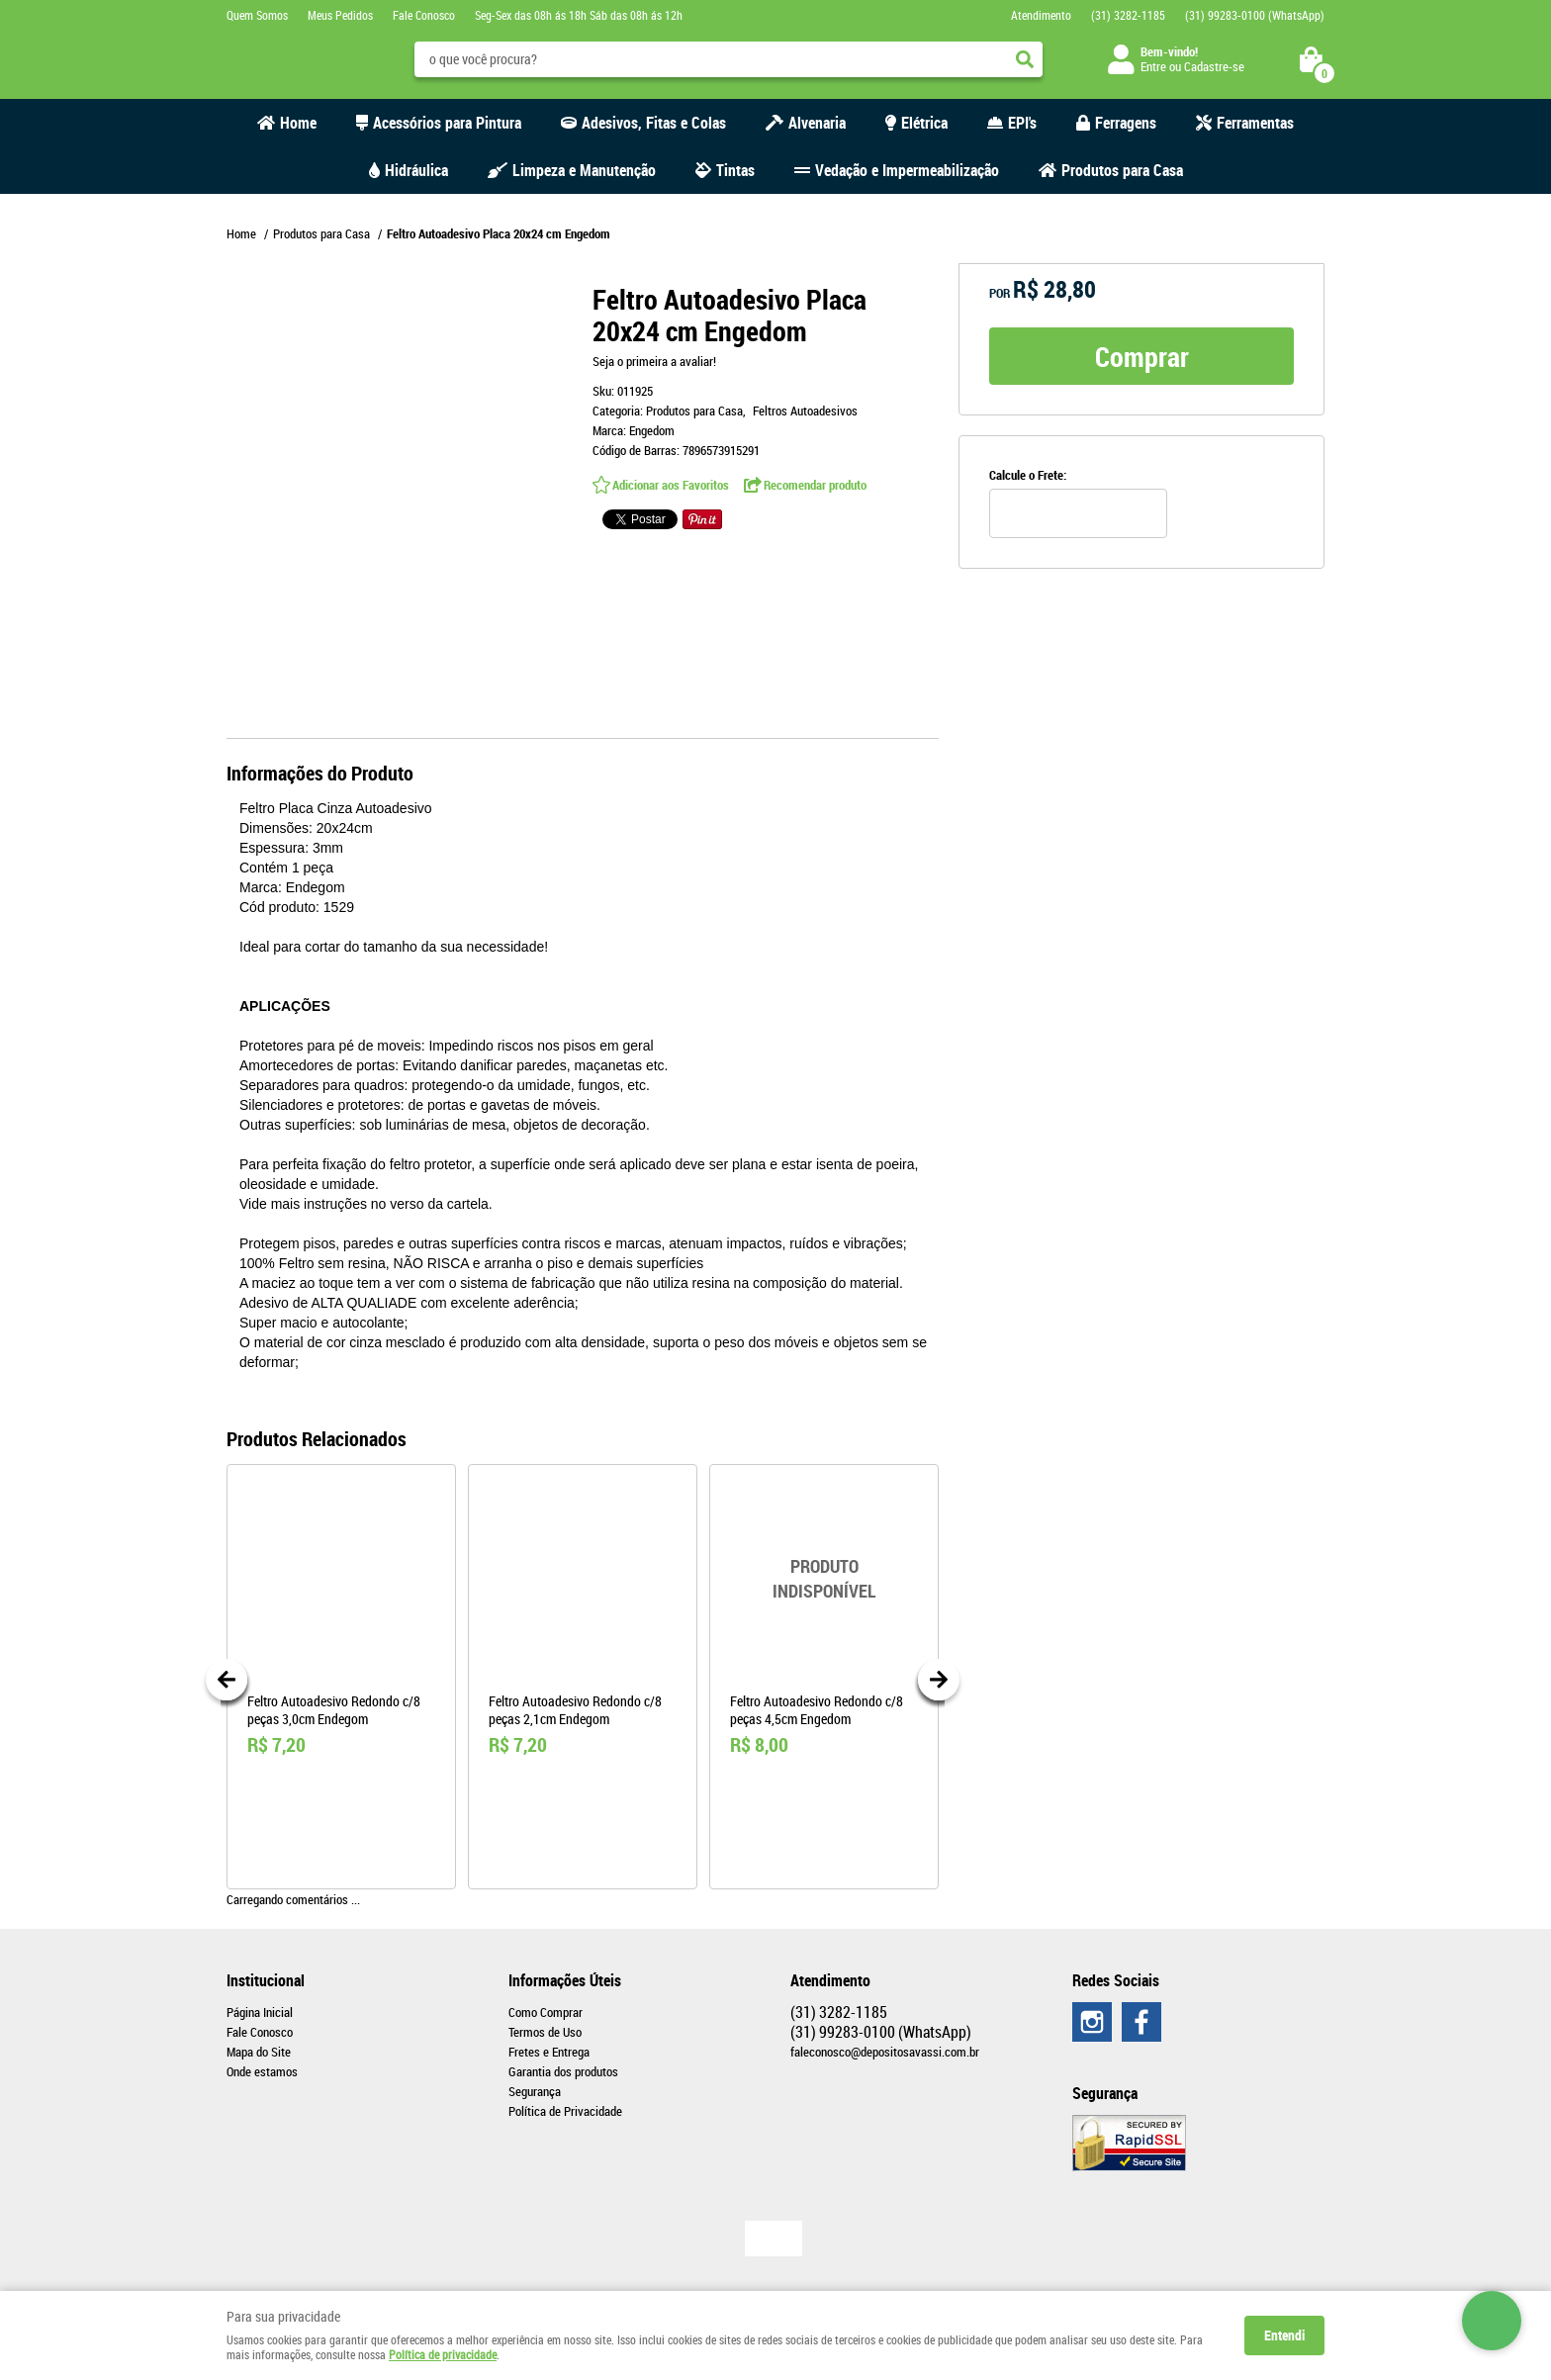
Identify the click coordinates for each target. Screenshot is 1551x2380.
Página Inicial (260, 2012)
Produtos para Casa (1122, 170)
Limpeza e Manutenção (584, 170)
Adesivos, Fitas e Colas (654, 123)
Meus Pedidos (340, 15)
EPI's (1022, 123)
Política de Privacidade (565, 2111)
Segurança (534, 2091)
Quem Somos (257, 15)
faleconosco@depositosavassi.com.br (884, 2051)
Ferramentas (1255, 123)
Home (298, 123)
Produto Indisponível (824, 1579)
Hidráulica (416, 170)
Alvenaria (817, 123)
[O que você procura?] (1025, 59)
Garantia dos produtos (563, 2071)
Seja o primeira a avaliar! (654, 361)
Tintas (735, 170)
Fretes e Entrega (549, 2051)
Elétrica (924, 123)
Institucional (266, 1980)
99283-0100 (1254, 15)
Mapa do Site (259, 2051)
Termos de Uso (545, 2032)
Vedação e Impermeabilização (907, 170)
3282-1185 (1128, 15)
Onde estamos (262, 2071)
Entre (1153, 66)
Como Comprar (545, 2012)
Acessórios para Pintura (447, 123)
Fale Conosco (424, 15)
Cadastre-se (1214, 66)
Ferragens (1125, 123)
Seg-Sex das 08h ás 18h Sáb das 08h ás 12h (579, 15)
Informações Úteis (564, 1980)
